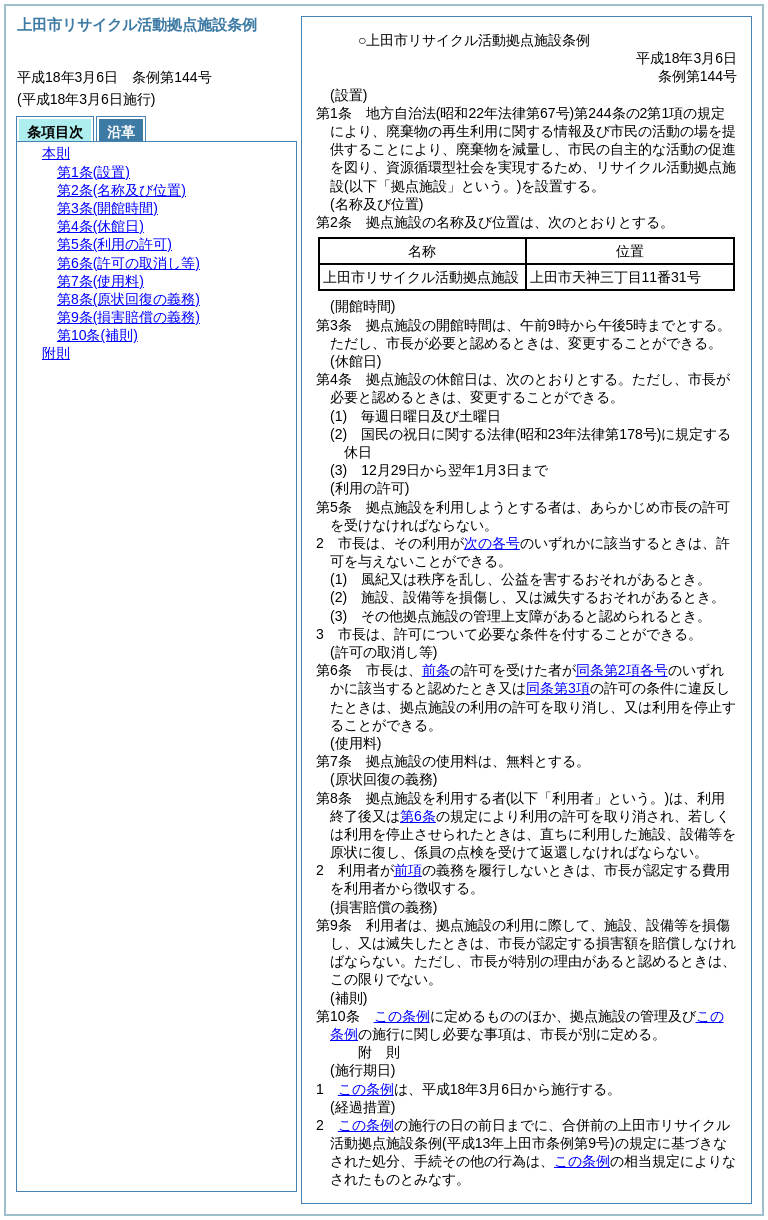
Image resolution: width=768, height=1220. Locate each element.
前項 (408, 870)
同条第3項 (558, 688)
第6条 (418, 816)
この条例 (402, 1016)
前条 (436, 670)
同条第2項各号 (622, 670)
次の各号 (492, 543)
